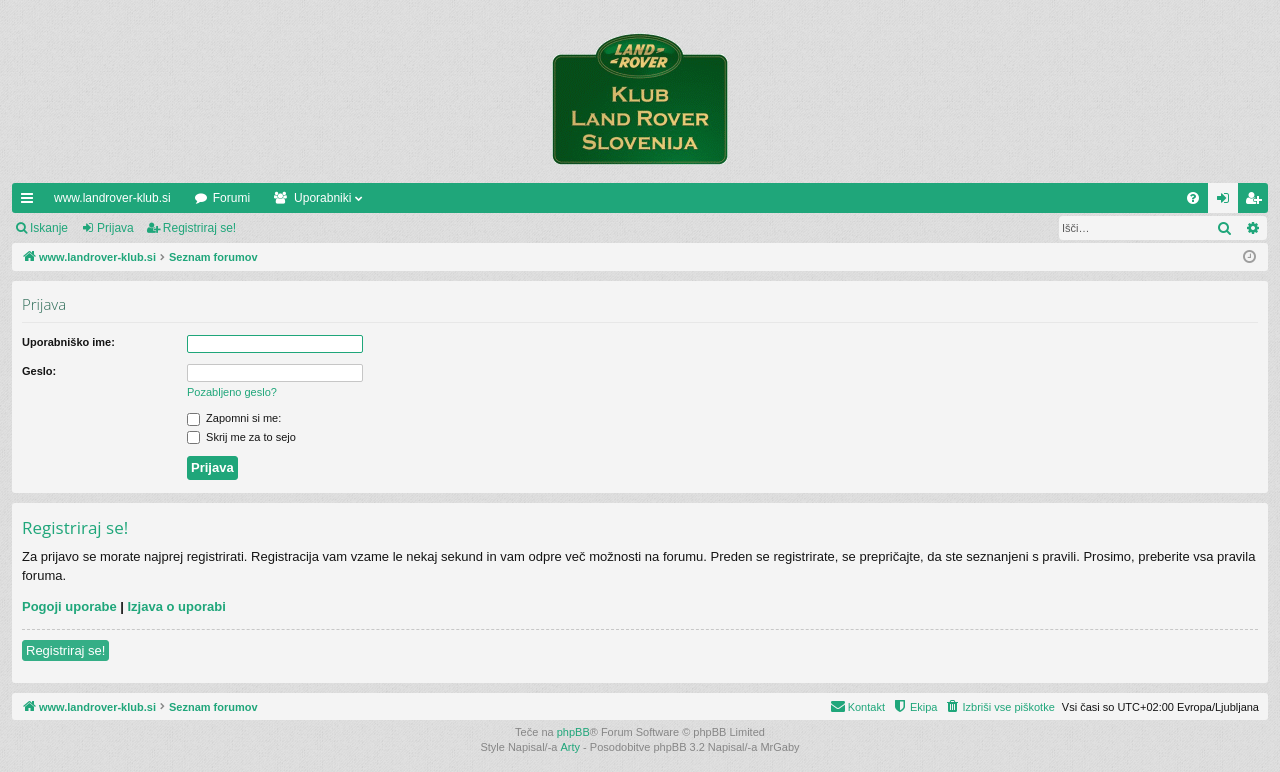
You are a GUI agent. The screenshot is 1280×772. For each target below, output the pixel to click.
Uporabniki (322, 198)
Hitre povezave (31, 202)
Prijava (115, 228)
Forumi (231, 198)
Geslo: (39, 371)
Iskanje (49, 228)
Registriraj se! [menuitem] (1257, 202)
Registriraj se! (199, 228)
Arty (571, 747)
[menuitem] (1193, 198)
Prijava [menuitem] (1227, 202)
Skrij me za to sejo (241, 437)
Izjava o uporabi (177, 606)
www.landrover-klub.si (112, 198)
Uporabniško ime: (68, 342)
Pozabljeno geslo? (232, 392)
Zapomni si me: (234, 418)
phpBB (573, 732)
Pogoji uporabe (69, 606)
